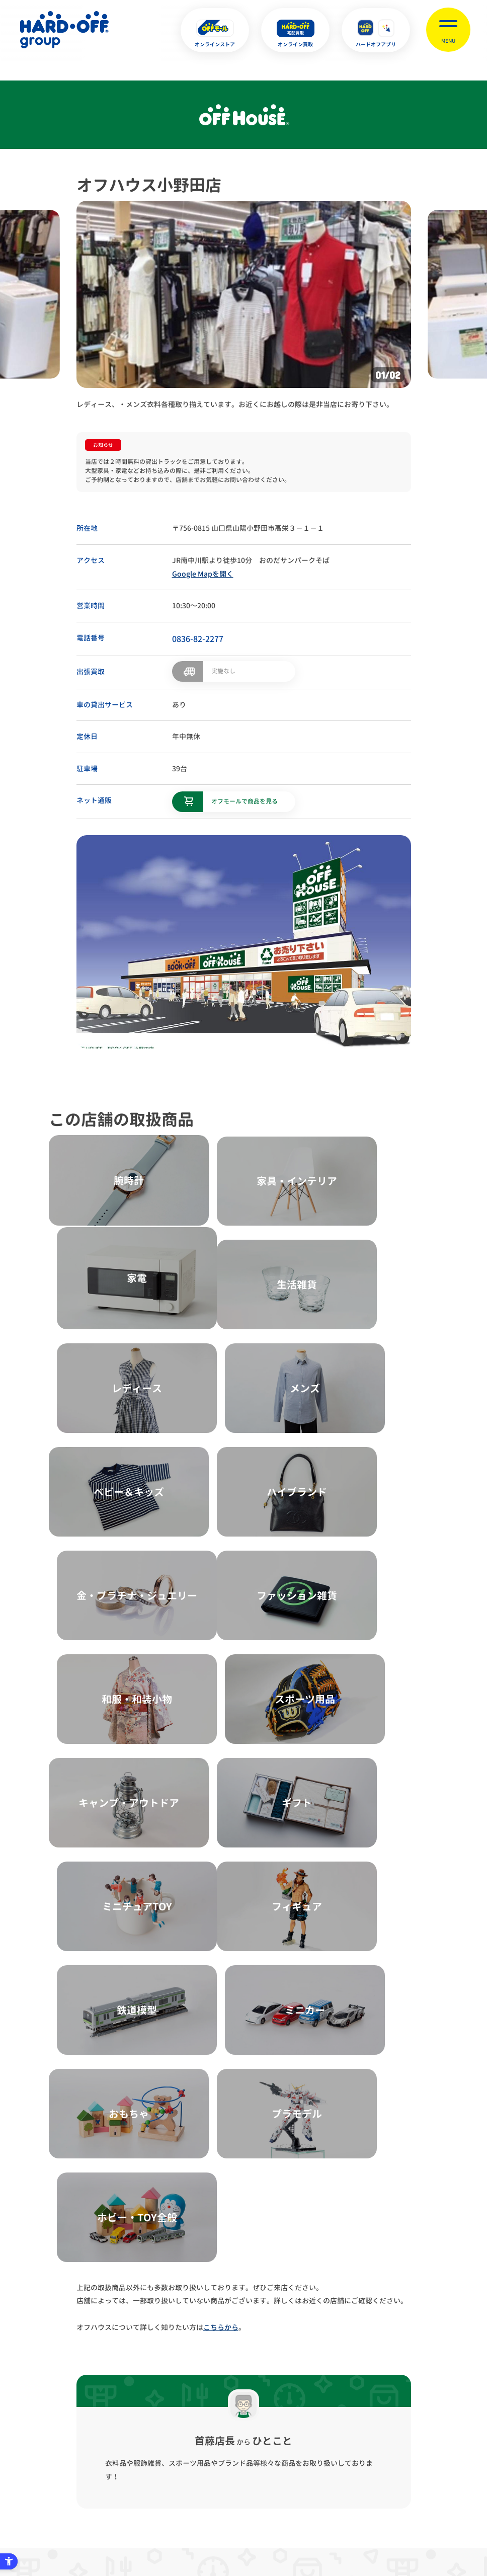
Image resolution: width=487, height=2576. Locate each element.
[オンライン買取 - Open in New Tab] (295, 30)
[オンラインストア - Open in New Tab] (215, 30)
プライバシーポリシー (114, 2421)
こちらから (220, 1773)
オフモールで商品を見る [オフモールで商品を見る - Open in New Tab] (244, 799)
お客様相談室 (450, 2421)
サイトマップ (37, 2421)
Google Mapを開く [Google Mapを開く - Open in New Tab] (202, 574)
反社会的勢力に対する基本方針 (309, 2421)
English (226, 2520)
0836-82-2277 (197, 639)
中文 (294, 2520)
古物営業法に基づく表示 (205, 2421)
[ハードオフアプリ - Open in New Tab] (376, 30)
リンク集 (391, 2421)
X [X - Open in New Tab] (176, 2520)
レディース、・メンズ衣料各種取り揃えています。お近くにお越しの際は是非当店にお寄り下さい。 (234, 404)
